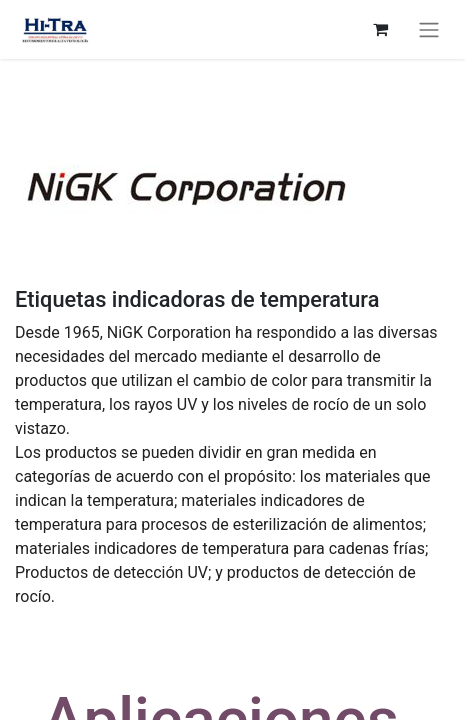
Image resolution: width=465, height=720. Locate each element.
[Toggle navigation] (429, 29)
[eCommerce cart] (380, 29)
